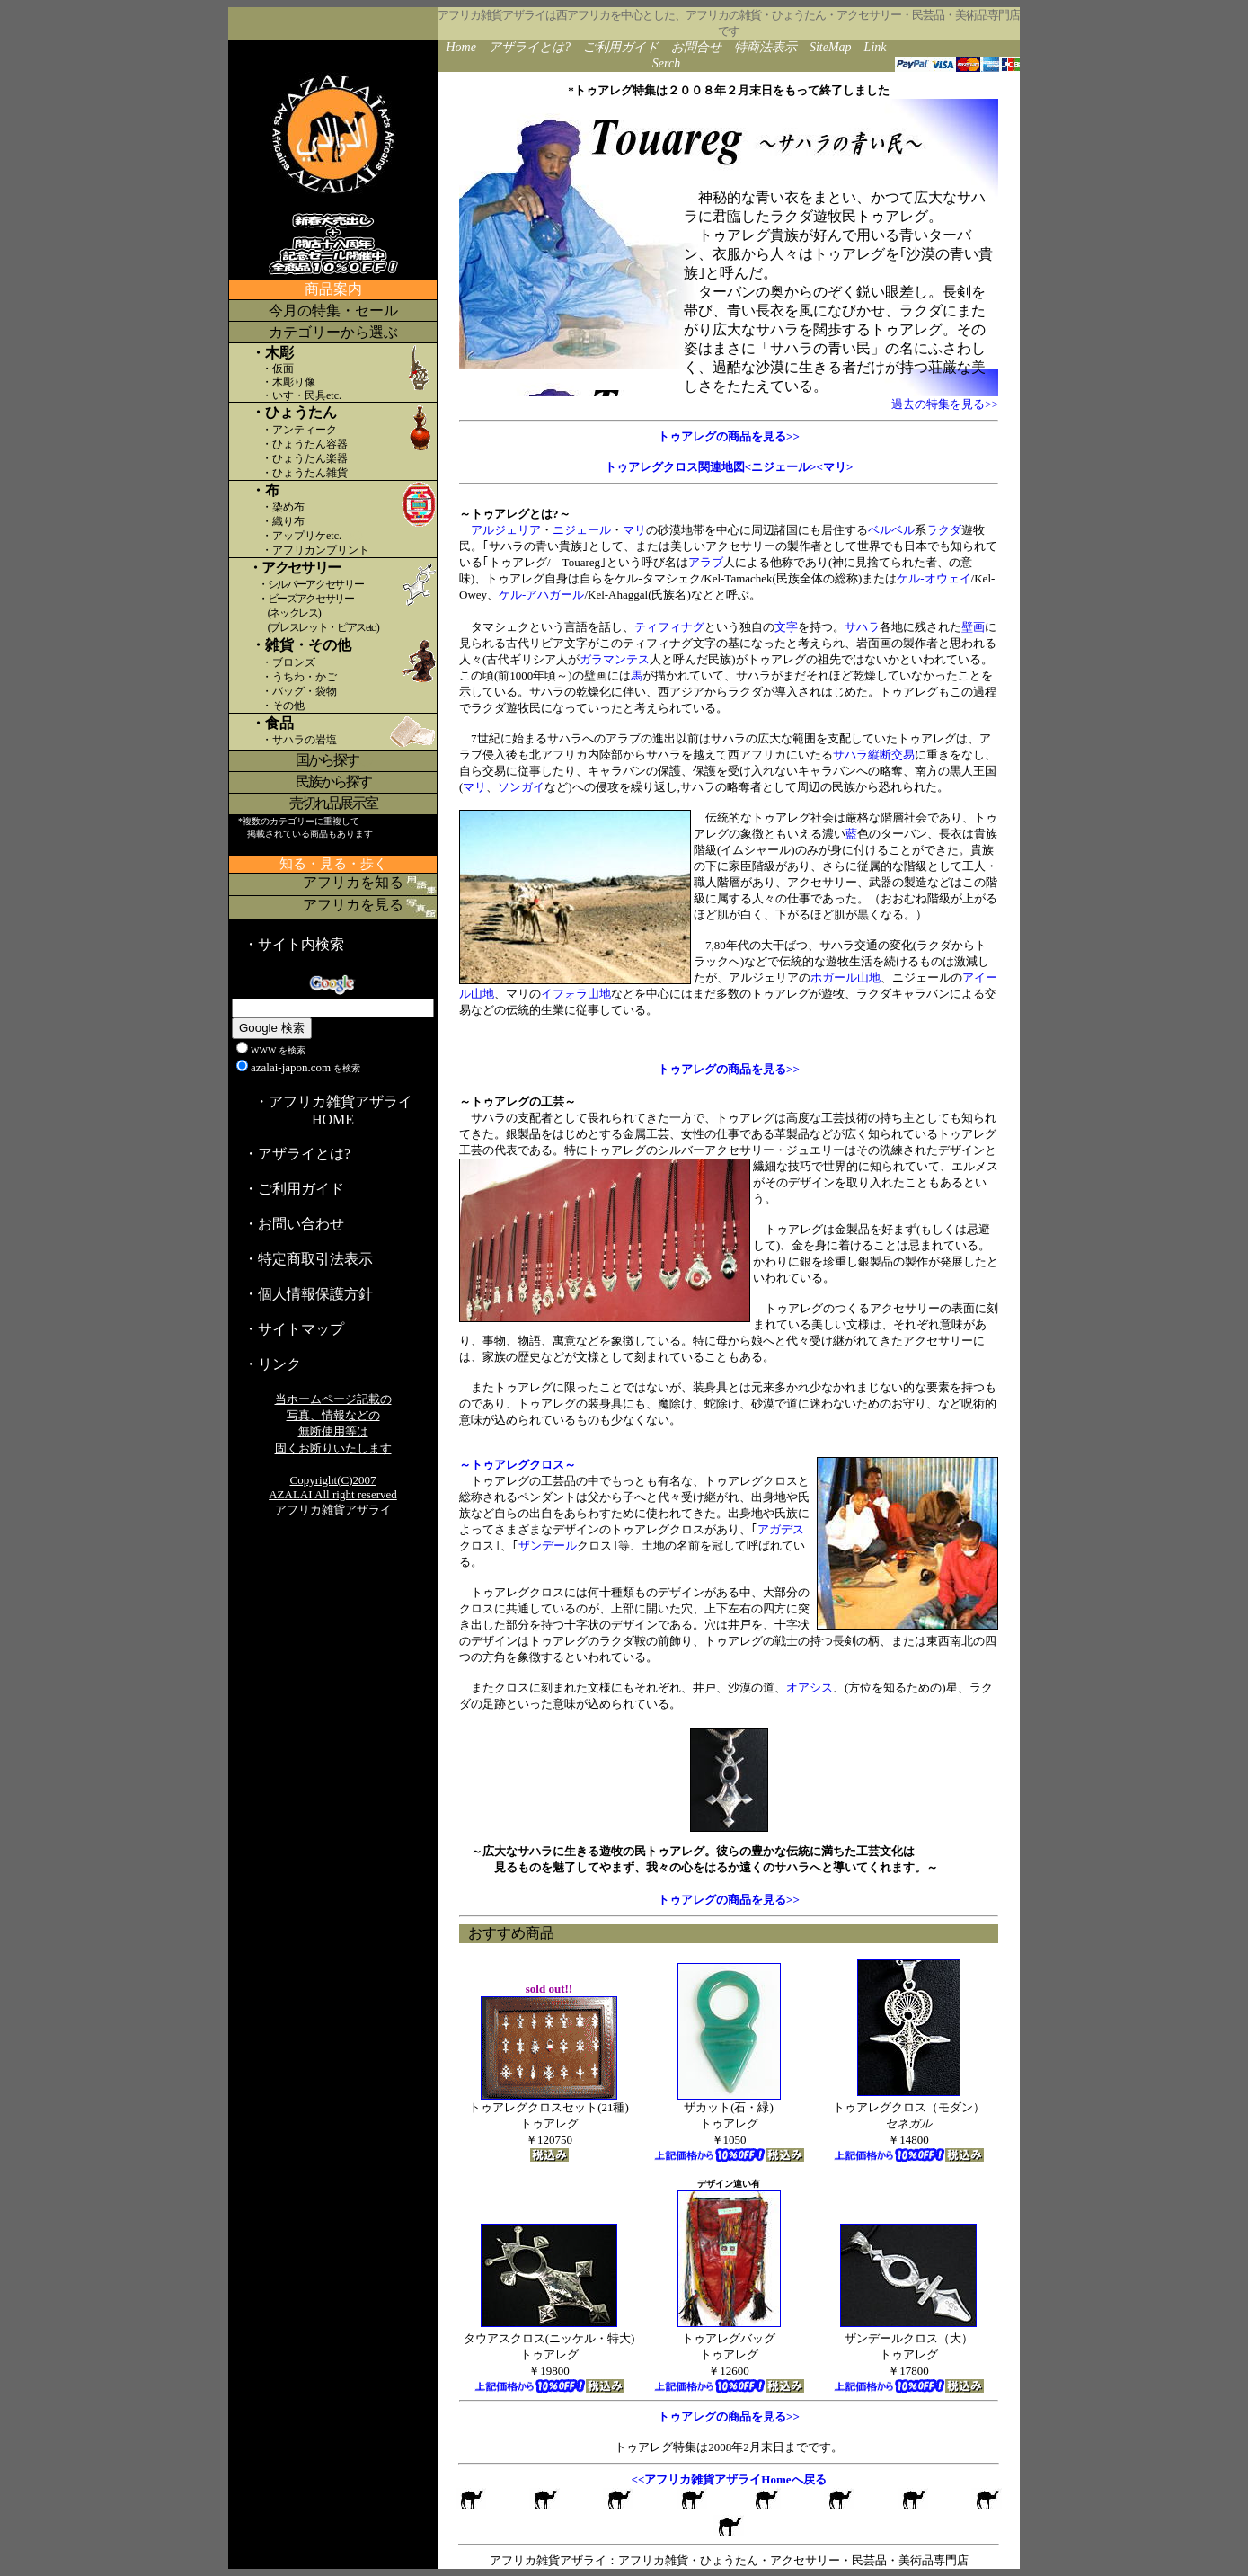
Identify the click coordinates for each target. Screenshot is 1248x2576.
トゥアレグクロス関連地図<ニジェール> (711, 467)
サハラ (862, 627)
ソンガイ (521, 787)
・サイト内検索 (293, 944)
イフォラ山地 (576, 993)
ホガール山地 (845, 977)
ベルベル (891, 530)
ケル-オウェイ (933, 578)
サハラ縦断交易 (874, 754)
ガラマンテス (615, 659)
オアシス (809, 1687)
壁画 (973, 627)
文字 (786, 627)
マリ (634, 530)
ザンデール (547, 1545)
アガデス (780, 1529)
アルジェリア (506, 530)
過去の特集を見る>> (944, 404)
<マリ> (835, 467)
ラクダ (943, 530)
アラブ (705, 562)
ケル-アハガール (541, 594)
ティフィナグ (669, 627)
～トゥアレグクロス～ (517, 1464)
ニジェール (582, 530)
